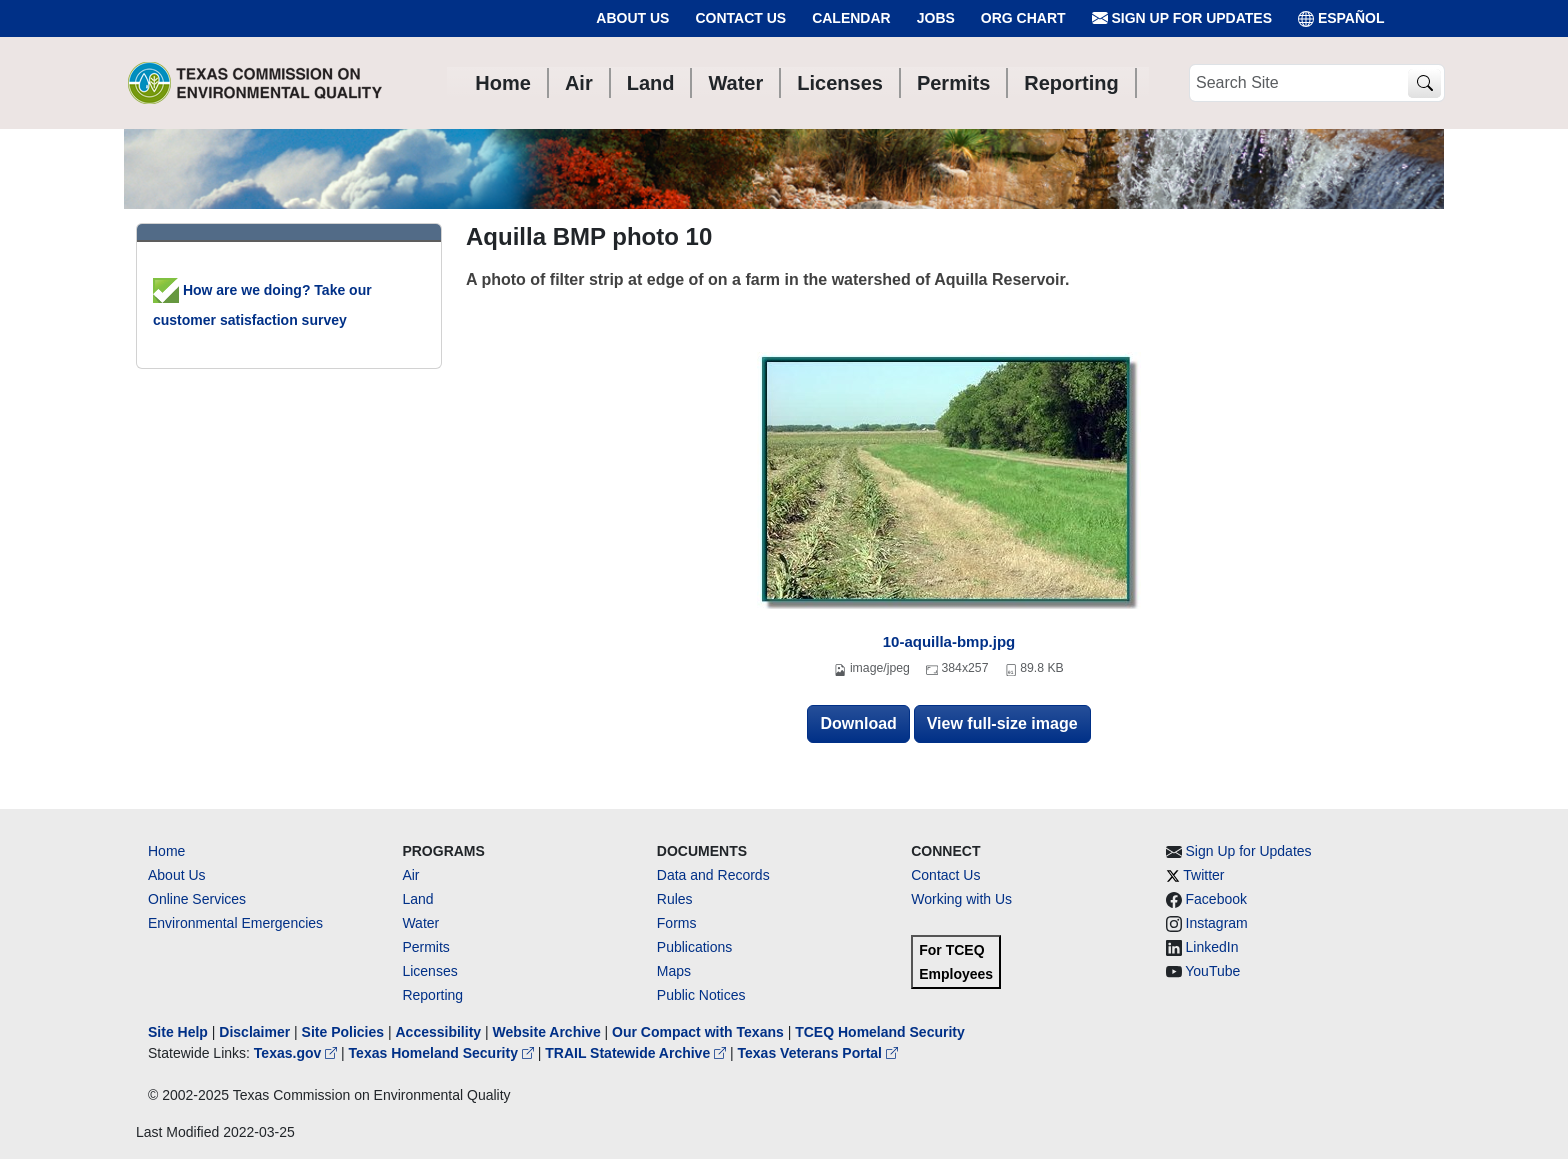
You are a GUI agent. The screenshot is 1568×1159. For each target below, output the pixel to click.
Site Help (178, 1032)
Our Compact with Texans (698, 1032)
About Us (632, 18)
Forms (677, 923)
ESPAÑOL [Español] (1341, 18)
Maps (674, 971)
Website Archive (547, 1032)
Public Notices (701, 995)
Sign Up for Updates (1182, 18)
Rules (675, 899)
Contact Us (740, 18)
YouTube (1212, 971)
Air (410, 875)
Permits (425, 947)
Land (417, 899)
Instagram (1217, 923)
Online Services (197, 899)
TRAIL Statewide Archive (637, 1053)
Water (420, 923)
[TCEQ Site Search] (1424, 83)
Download (858, 723)
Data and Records (713, 875)
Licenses (429, 971)
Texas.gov (297, 1053)
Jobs (936, 18)
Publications (695, 947)
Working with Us (961, 899)
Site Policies (343, 1032)
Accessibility (440, 1032)
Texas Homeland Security (443, 1053)
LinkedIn (1212, 947)
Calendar (851, 18)
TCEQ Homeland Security (880, 1032)
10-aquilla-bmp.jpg (949, 641)
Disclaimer (254, 1032)
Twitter (1203, 875)
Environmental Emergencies (235, 923)
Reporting (432, 995)
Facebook (1216, 899)
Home (166, 851)
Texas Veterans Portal (818, 1053)
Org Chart (1023, 18)
